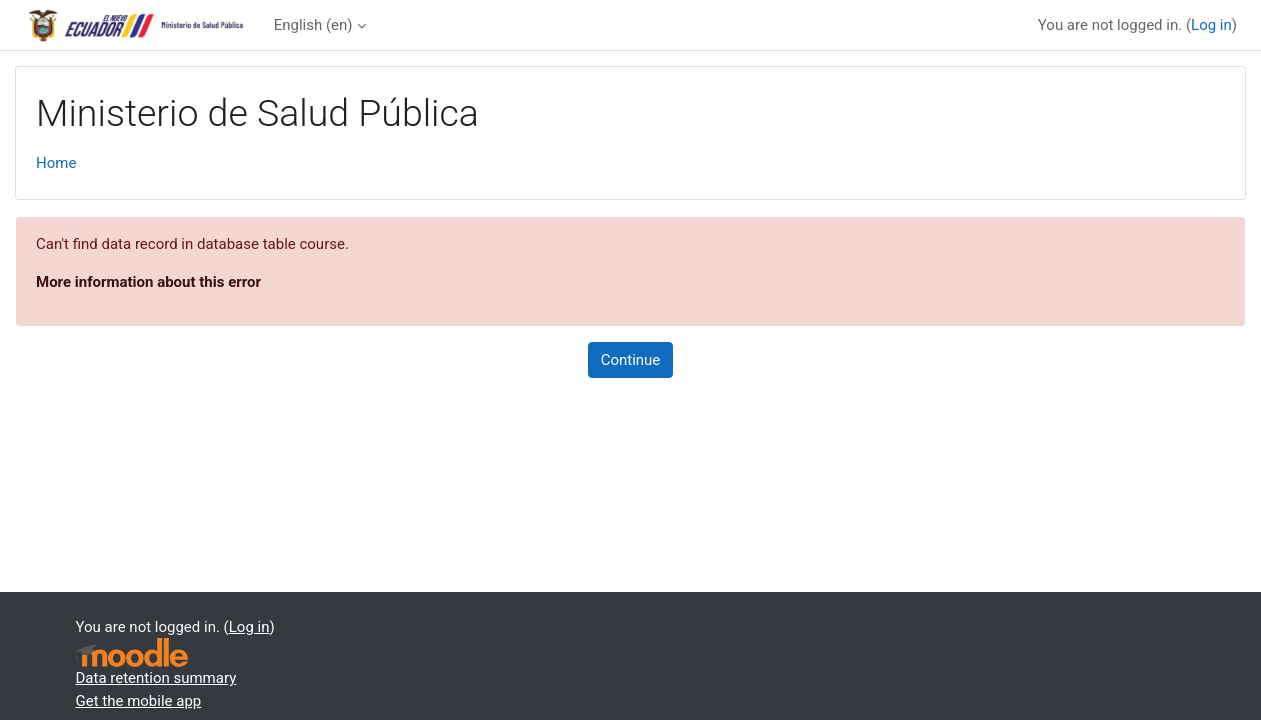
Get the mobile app (139, 701)
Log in (1211, 25)
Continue (631, 360)
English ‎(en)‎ (313, 25)
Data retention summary (156, 678)
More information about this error (148, 282)
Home (56, 163)
